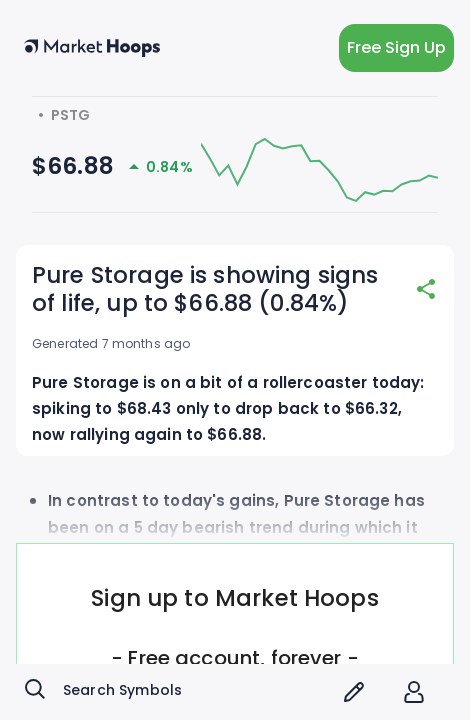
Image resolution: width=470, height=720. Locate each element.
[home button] (92, 48)
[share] (426, 289)
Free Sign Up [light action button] (396, 48)
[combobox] (175, 692)
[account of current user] (414, 692)
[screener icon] (354, 692)
